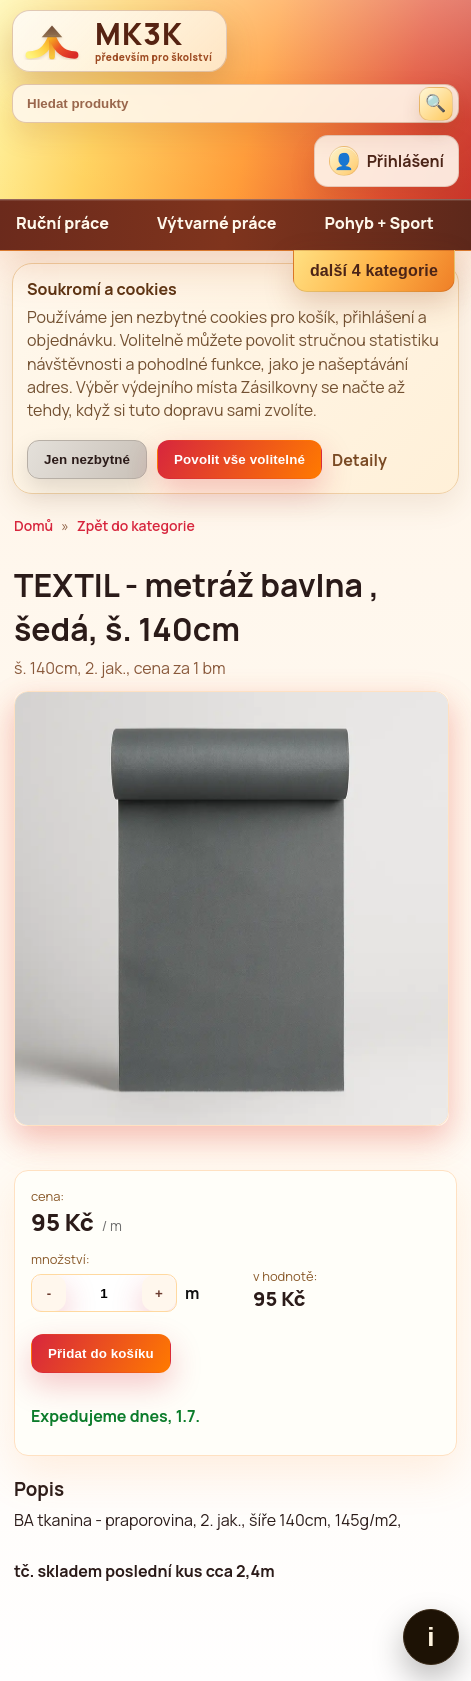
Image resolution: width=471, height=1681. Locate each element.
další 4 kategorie (374, 270)
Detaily (359, 460)
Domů (33, 525)
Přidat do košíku (101, 1353)
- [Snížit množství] (49, 1293)
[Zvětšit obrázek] (231, 908)
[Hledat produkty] (436, 104)
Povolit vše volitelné (239, 459)
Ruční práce (62, 223)
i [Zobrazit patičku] (430, 1637)
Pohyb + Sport (379, 223)
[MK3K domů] (119, 41)
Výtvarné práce (217, 223)
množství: (60, 1259)
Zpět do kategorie (136, 525)
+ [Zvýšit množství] (159, 1293)
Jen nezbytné (87, 459)
